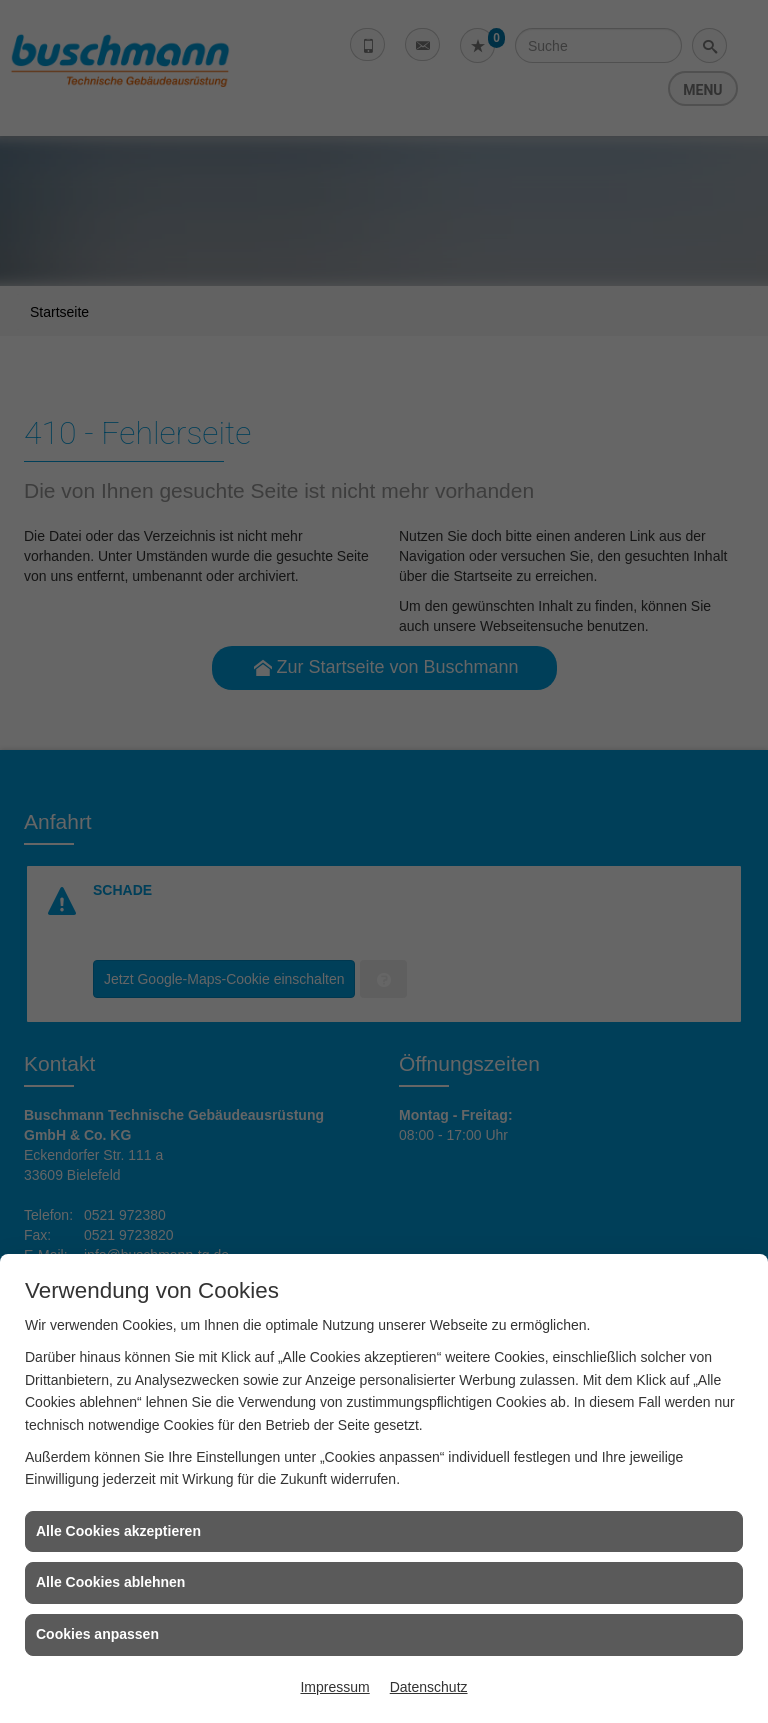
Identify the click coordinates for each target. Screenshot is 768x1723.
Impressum (334, 1687)
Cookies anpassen (97, 1634)
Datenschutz (429, 1687)
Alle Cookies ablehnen (110, 1582)
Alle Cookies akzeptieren (118, 1531)
